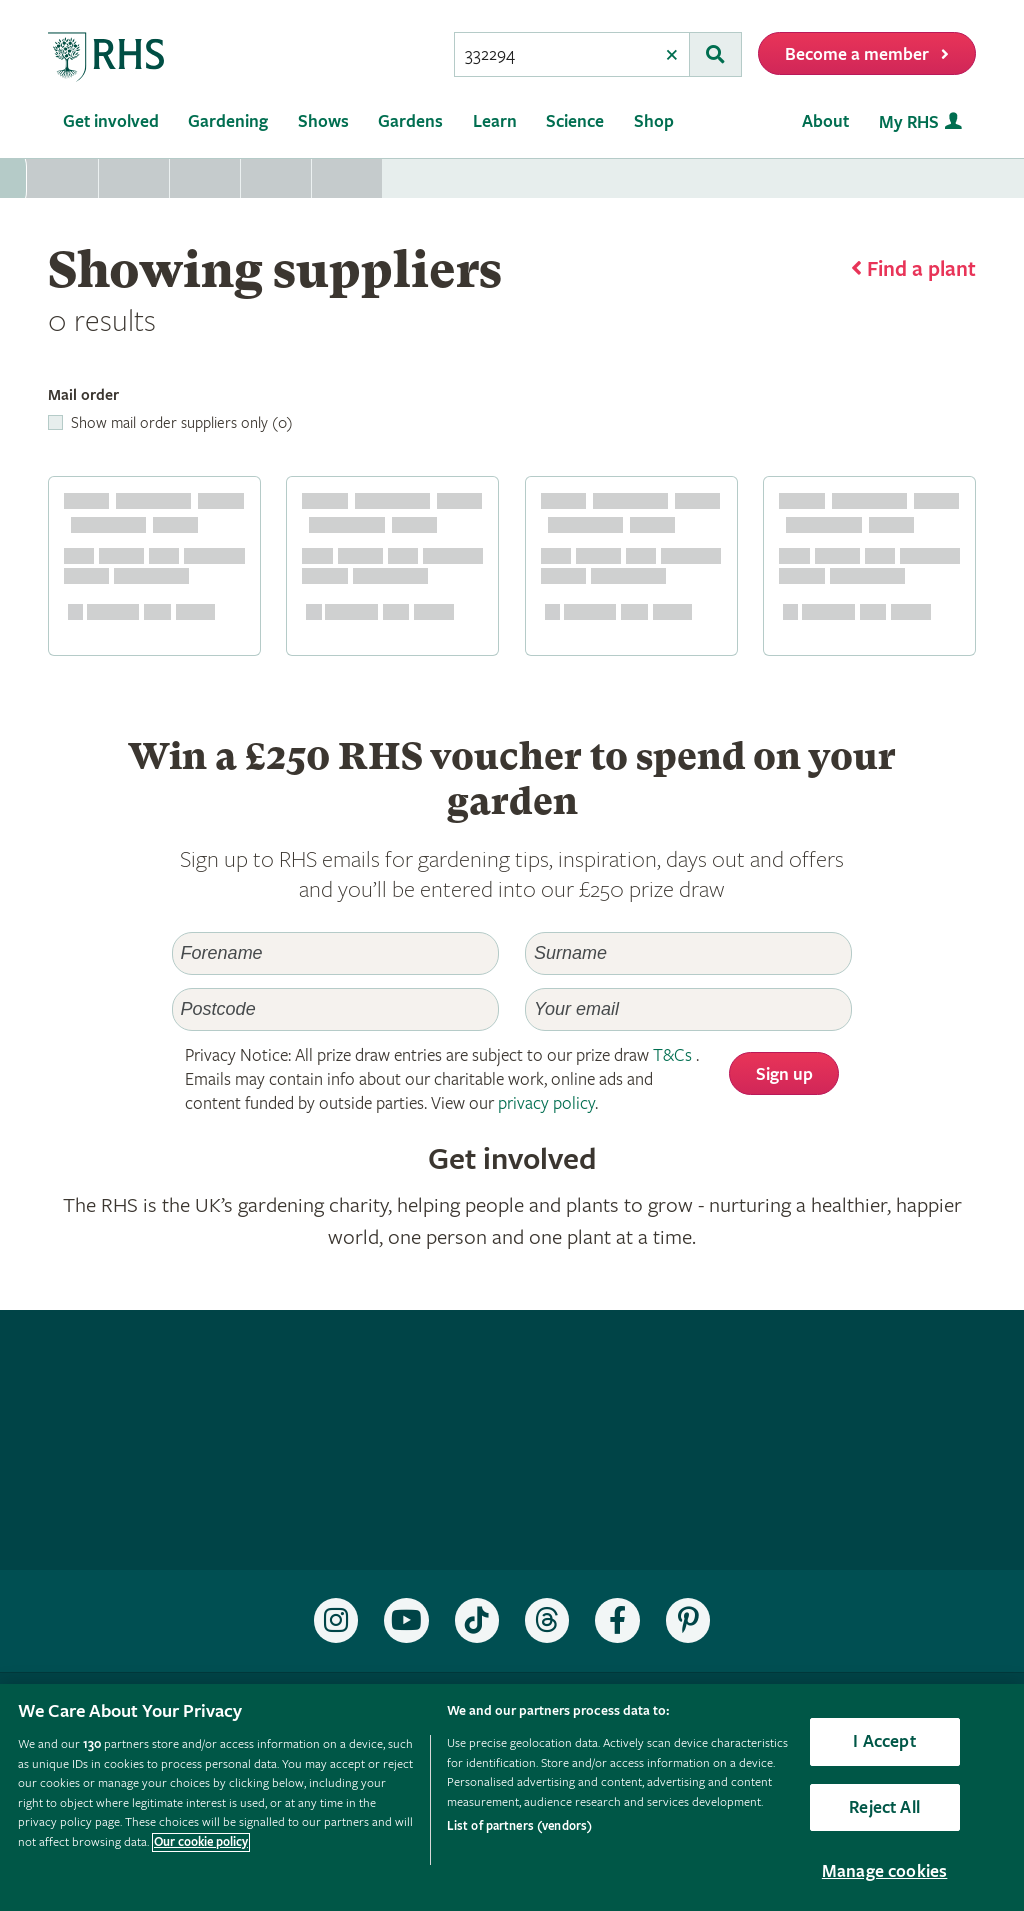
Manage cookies (885, 1871)
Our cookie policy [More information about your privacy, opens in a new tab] (201, 1842)
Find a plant (921, 270)
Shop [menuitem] (654, 121)
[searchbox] (555, 54)
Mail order (83, 395)
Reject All (884, 1807)
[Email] (688, 1009)
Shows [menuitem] (323, 121)
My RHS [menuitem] (909, 122)
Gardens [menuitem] (410, 121)
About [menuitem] (825, 121)
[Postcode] (335, 1009)
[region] (512, 1797)
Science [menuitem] (575, 121)
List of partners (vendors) (519, 1826)
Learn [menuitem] (495, 121)
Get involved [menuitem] (111, 121)
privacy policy (546, 1103)
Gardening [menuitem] (228, 121)
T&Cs (672, 1055)
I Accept (884, 1741)
